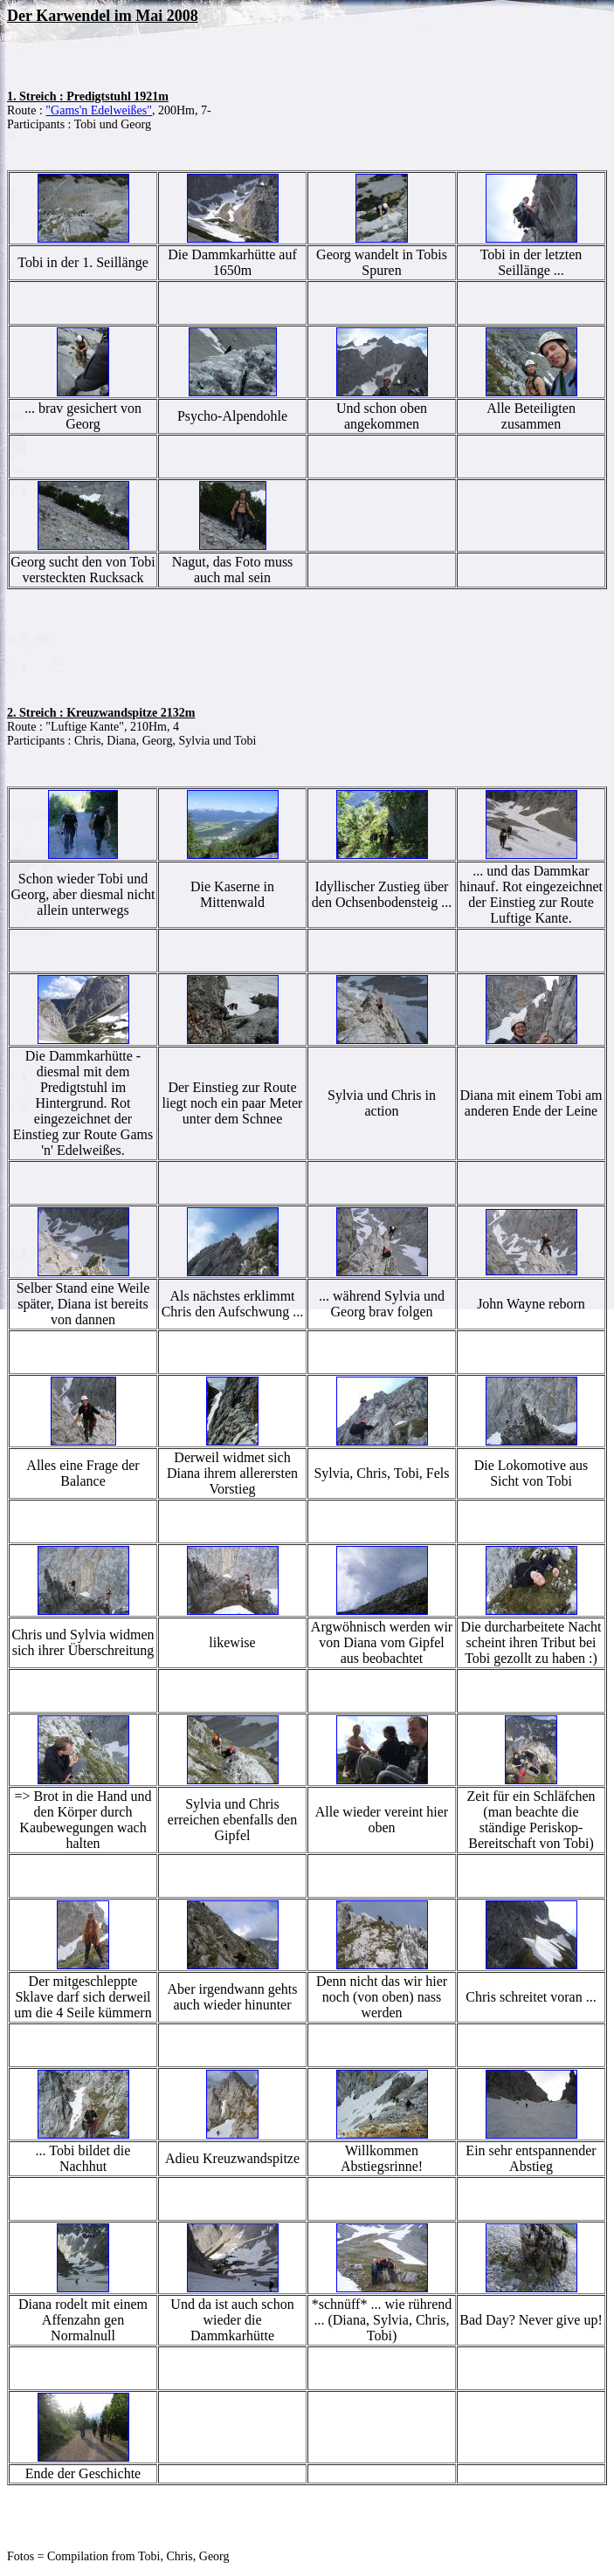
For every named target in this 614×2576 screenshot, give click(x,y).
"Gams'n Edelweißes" (98, 110)
